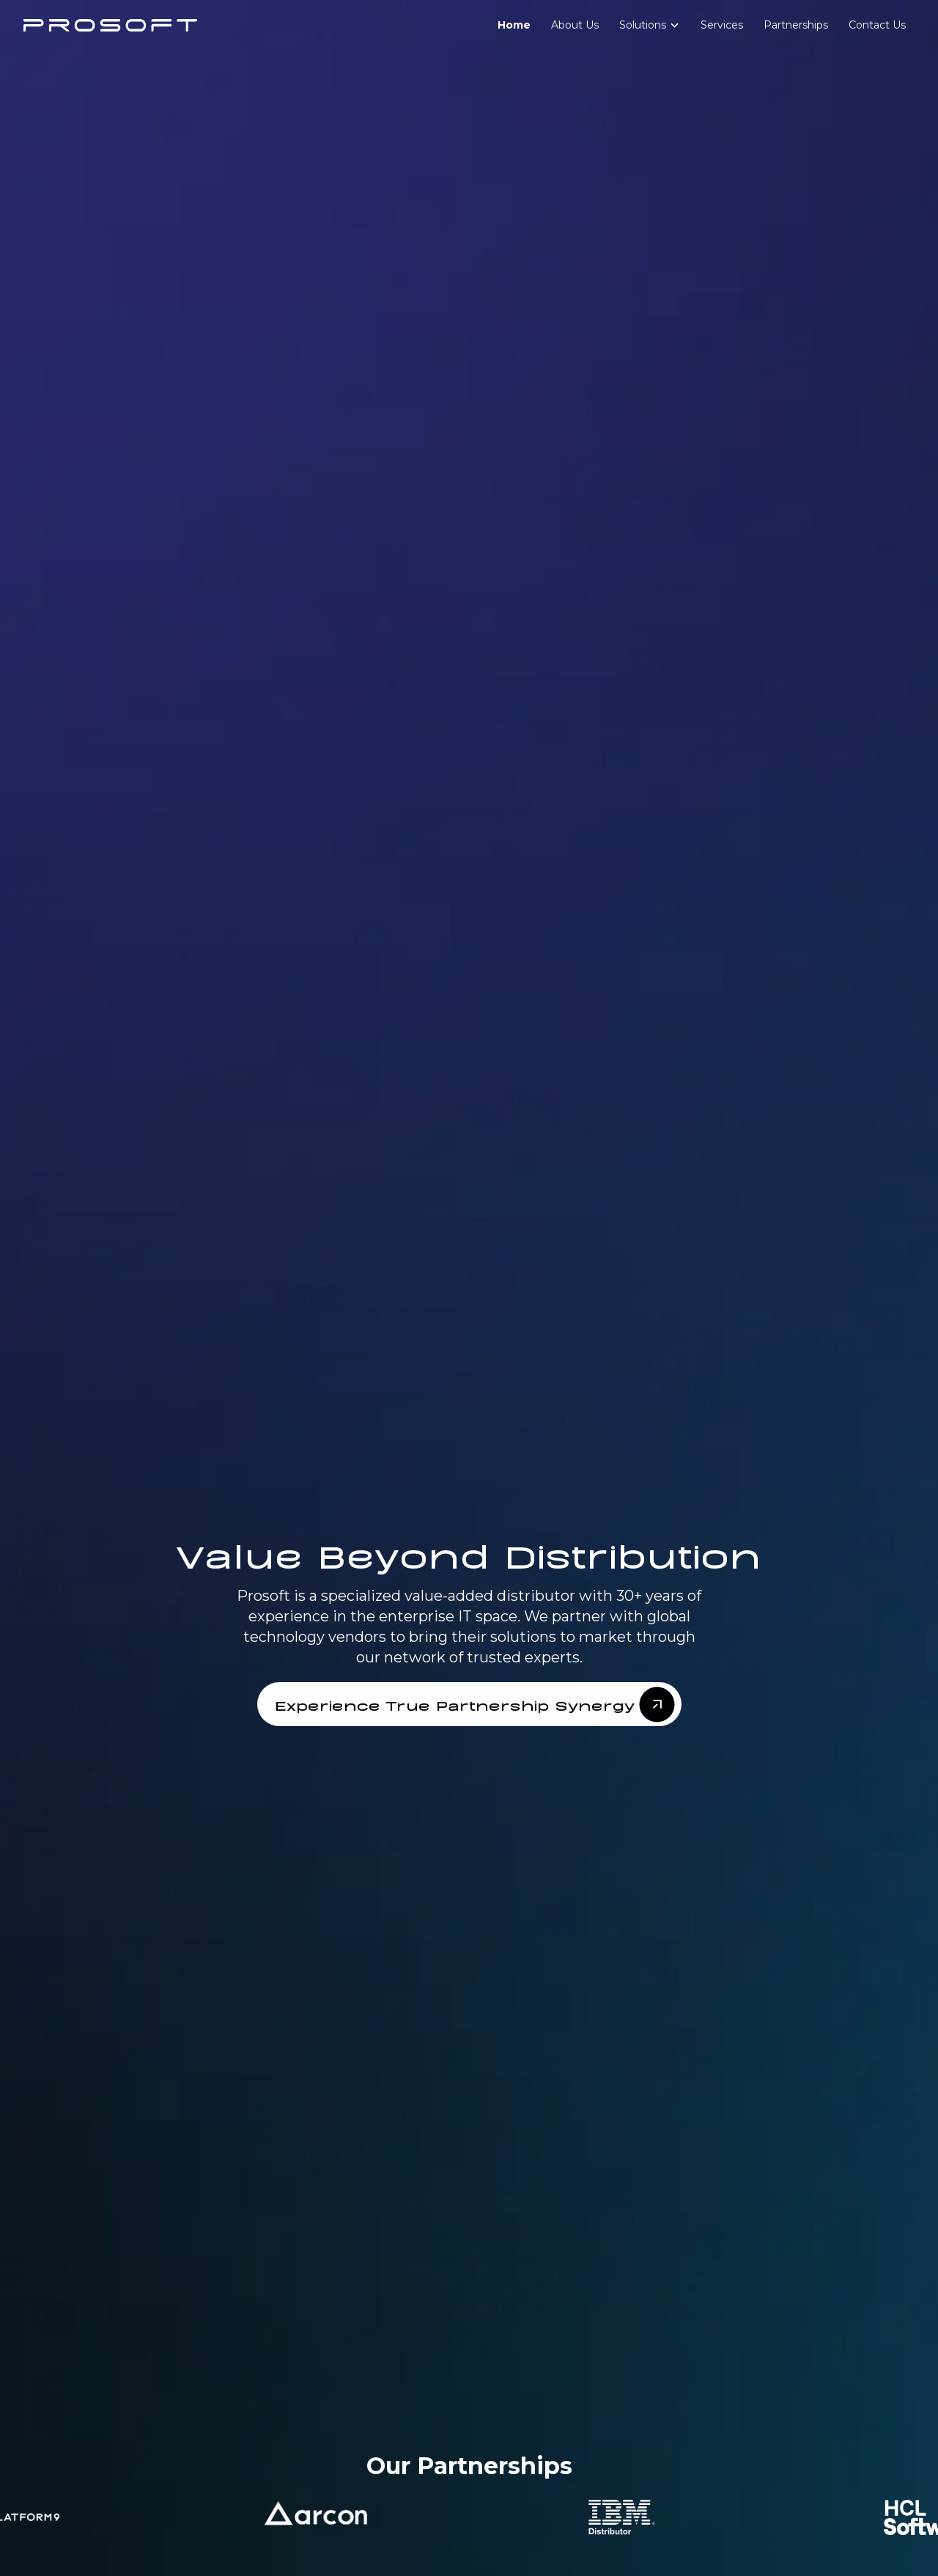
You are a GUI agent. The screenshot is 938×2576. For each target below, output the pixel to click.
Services (722, 25)
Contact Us (877, 25)
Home (514, 25)
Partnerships (796, 25)
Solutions (642, 25)
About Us (575, 25)
